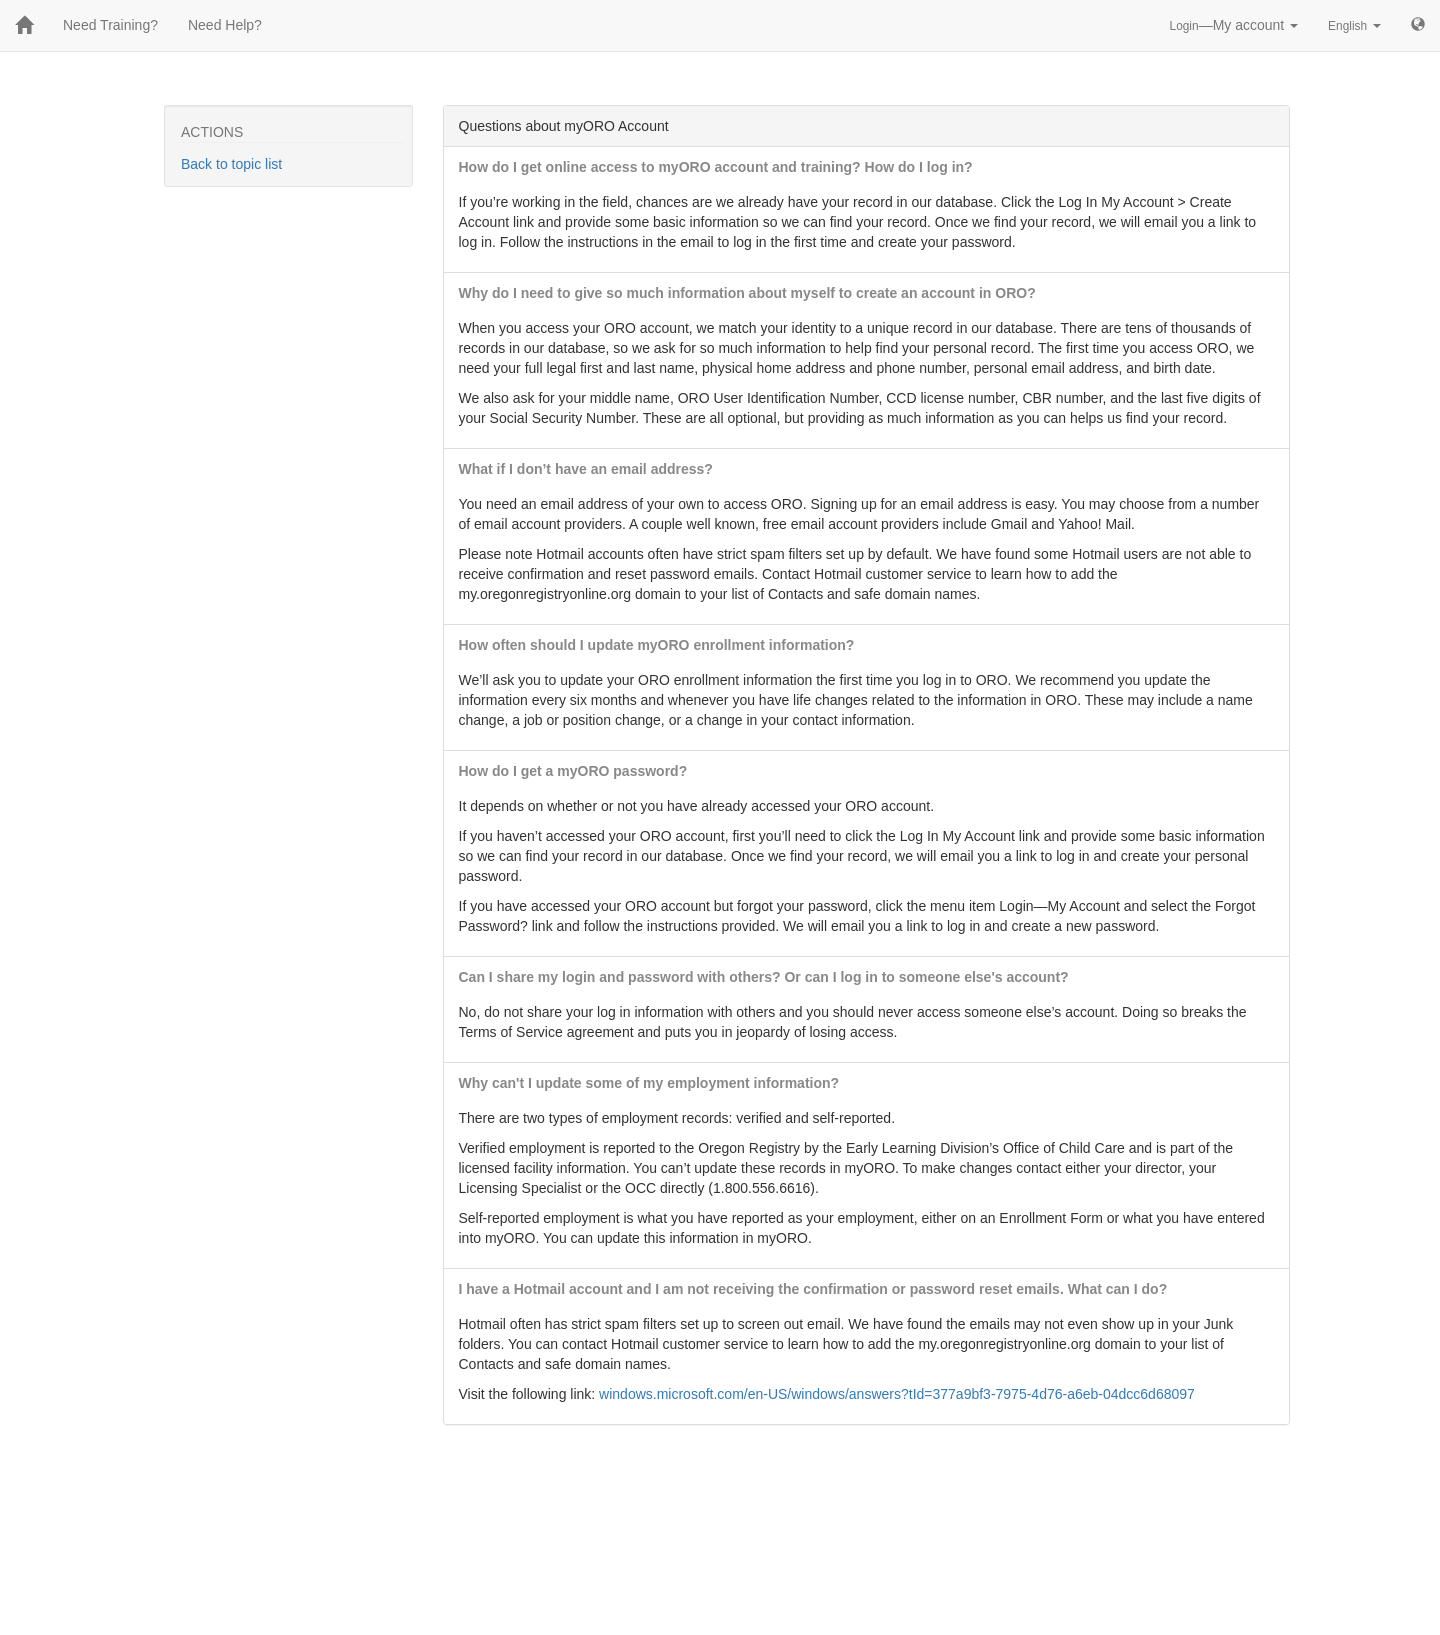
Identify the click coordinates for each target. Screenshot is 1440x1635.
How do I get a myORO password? (573, 771)
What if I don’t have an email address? (586, 469)
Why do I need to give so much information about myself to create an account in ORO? (747, 293)
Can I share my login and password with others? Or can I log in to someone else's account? (764, 977)
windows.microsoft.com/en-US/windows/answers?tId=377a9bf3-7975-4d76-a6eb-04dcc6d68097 (897, 1394)
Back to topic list (231, 164)
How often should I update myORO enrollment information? (657, 645)
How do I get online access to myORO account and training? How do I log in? (716, 167)
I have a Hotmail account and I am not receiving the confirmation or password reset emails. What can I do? (813, 1289)
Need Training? (110, 25)
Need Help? (225, 25)
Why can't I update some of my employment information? (649, 1083)
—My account (1234, 25)
